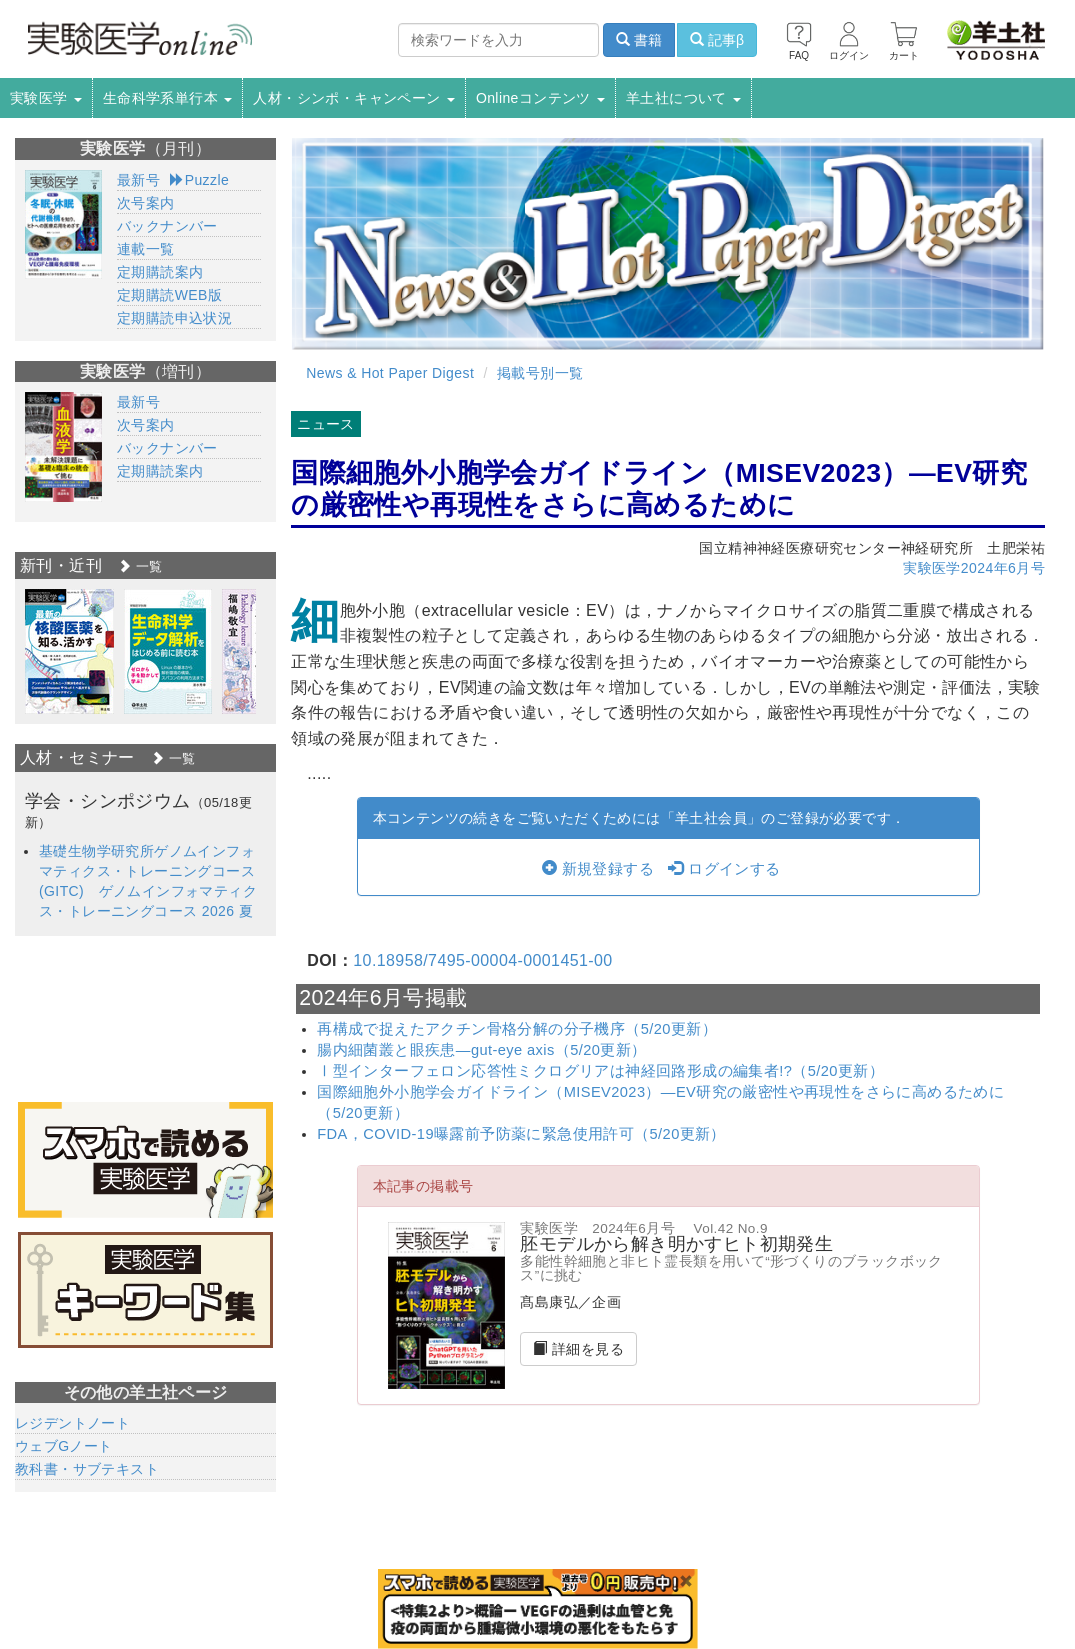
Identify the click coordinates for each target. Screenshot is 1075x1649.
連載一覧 (146, 249)
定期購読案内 (160, 272)
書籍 (639, 40)
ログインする (724, 869)
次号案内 (146, 203)
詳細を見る (578, 1349)
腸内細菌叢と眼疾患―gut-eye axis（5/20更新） (481, 1050)
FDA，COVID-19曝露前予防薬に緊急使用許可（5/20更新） (521, 1134)
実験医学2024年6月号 (974, 568)
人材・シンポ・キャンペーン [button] (354, 98)
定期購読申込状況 (174, 318)
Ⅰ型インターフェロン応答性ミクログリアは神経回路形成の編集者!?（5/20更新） (600, 1071)
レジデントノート (72, 1423)
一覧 (140, 566)
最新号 (138, 180)
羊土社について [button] (683, 98)
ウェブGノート (64, 1446)
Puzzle (199, 180)
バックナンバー (167, 226)
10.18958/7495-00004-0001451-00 (482, 960)
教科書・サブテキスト (87, 1469)
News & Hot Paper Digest (390, 373)
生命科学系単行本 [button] (168, 98)
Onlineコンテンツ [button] (540, 98)
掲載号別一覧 (540, 373)
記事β (717, 40)
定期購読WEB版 (169, 295)
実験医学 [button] (46, 98)
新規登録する (598, 869)
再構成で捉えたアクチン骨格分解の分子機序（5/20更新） (517, 1029)
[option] (69, 651)
